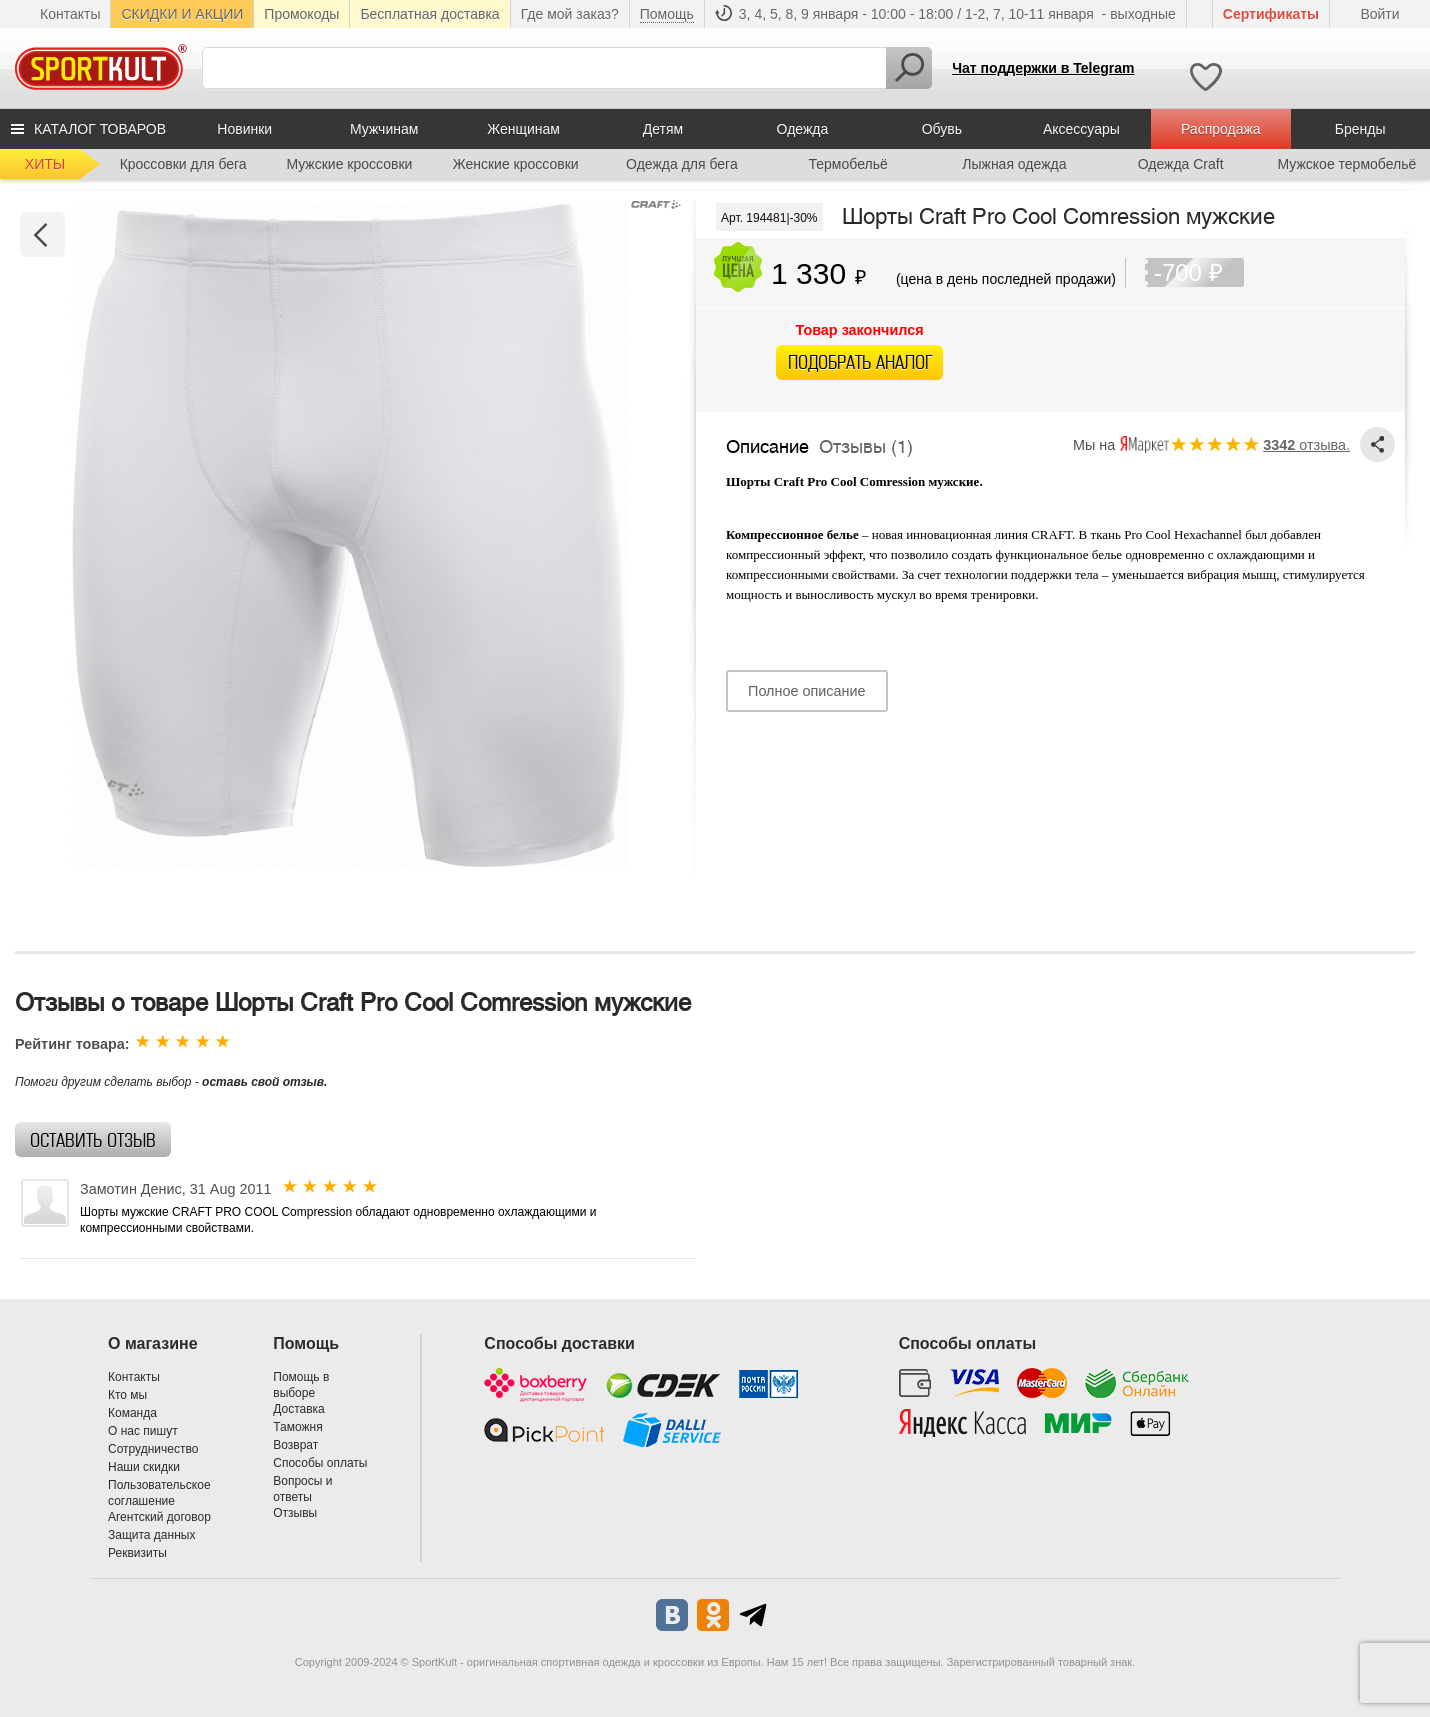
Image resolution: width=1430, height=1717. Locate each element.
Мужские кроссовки (349, 164)
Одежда (803, 129)
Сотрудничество (153, 1449)
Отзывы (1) (866, 443)
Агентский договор (159, 1517)
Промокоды (301, 14)
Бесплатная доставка (429, 14)
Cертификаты (1271, 14)
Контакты (70, 14)
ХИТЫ (45, 164)
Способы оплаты (320, 1463)
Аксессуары (1081, 129)
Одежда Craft (1181, 164)
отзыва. (1306, 445)
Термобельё (848, 164)
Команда (132, 1413)
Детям (663, 129)
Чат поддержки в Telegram (1043, 68)
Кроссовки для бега (183, 164)
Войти (1379, 14)
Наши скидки (144, 1467)
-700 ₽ (1199, 272)
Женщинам (523, 129)
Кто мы (127, 1395)
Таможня (297, 1427)
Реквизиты (137, 1553)
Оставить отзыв (93, 1140)
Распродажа (1221, 129)
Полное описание (806, 691)
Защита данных (151, 1535)
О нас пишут (143, 1431)
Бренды (1360, 129)
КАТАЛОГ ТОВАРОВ (100, 129)
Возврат (295, 1445)
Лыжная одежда (1014, 164)
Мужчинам (384, 129)
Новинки (244, 129)
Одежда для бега (682, 164)
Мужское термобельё (1346, 164)
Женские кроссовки (516, 164)
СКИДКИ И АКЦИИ (182, 14)
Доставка (299, 1409)
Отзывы (295, 1513)
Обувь (942, 129)
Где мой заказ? (570, 14)
